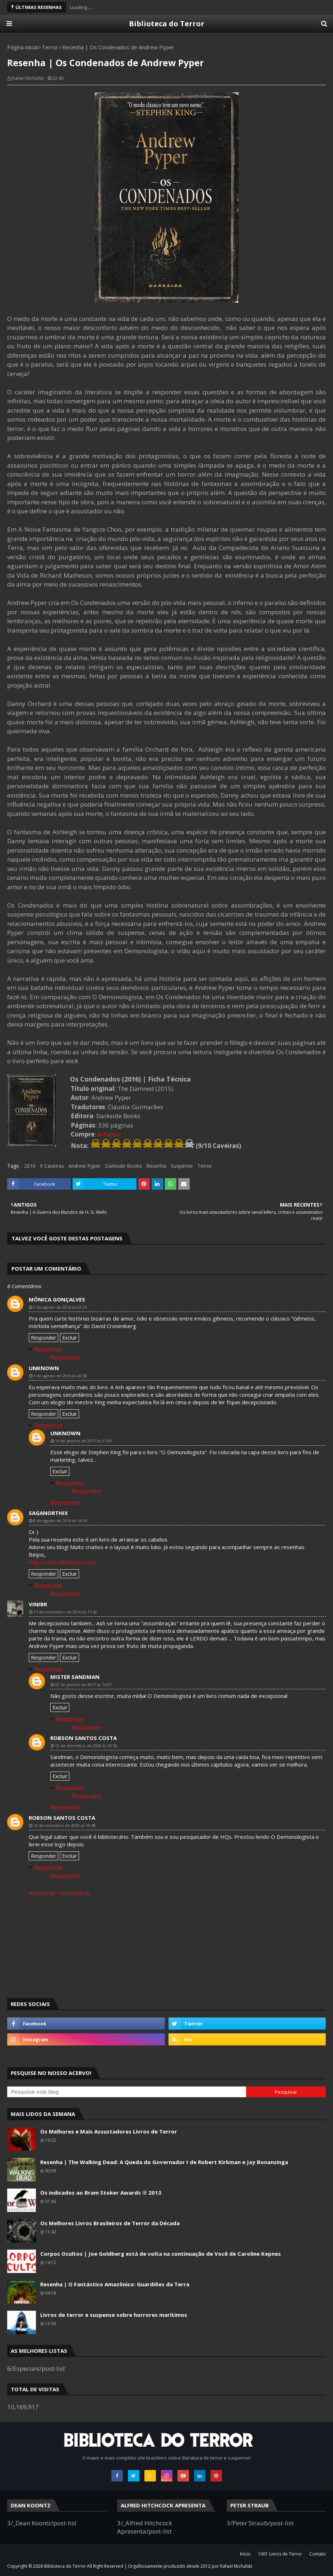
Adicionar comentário (60, 1893)
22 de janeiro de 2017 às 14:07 (83, 1684)
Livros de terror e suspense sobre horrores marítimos (113, 2314)
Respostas (48, 1349)
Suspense (182, 1165)
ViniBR (38, 1604)
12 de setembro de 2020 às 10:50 (86, 1745)
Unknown (44, 1368)
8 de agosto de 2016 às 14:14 (60, 1520)
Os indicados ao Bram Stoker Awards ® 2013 (100, 2192)
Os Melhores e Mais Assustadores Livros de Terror (108, 2131)
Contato (317, 2554)
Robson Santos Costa (83, 1737)
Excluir (69, 1337)
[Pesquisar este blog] (126, 2091)
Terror (50, 47)
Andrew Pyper (84, 1165)
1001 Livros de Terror (280, 2554)
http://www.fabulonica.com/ (63, 1562)
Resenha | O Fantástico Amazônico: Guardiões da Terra (114, 2284)
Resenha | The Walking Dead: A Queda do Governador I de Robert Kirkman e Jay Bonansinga (164, 2162)
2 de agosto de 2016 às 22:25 (60, 1307)
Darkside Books (123, 1165)
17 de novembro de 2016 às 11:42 (65, 1612)
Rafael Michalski (28, 78)
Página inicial (22, 47)
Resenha (156, 1165)
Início (245, 2554)
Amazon (109, 1134)
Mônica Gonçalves (57, 1299)
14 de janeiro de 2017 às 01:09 (83, 1440)
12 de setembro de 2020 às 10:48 (64, 1825)
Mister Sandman (75, 1676)
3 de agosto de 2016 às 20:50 (60, 1375)
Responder (43, 1337)
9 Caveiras (52, 1165)
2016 (30, 1165)
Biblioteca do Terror (166, 23)
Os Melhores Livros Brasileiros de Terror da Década (110, 2223)
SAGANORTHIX (48, 1512)
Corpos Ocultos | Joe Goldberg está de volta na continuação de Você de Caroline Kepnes (160, 2253)
